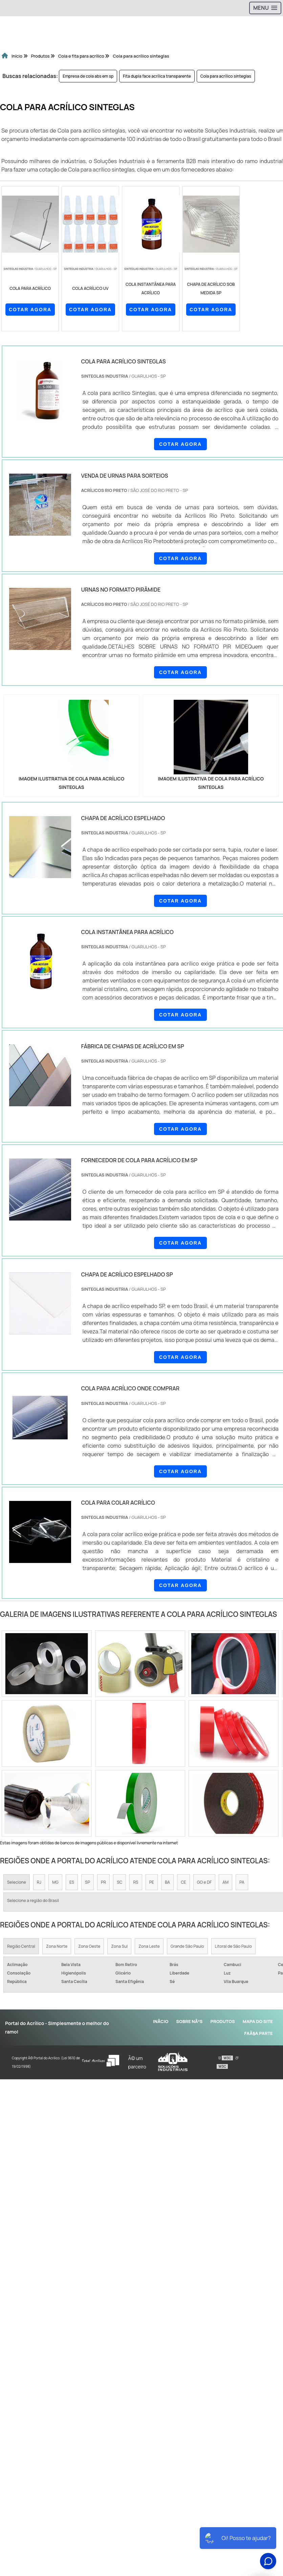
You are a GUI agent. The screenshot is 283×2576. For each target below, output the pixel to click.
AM (225, 1882)
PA (241, 1882)
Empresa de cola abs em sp (88, 76)
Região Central (21, 1946)
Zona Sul (119, 1946)
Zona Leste (149, 1946)
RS (135, 1882)
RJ (39, 1882)
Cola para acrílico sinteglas (225, 76)
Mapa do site (258, 2021)
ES (71, 1882)
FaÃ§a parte (258, 2033)
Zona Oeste (89, 1946)
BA (167, 1882)
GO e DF (204, 1882)
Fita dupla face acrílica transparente (157, 76)
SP (87, 1882)
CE (183, 1882)
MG (55, 1882)
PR (103, 1882)
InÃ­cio (160, 2021)
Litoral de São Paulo (233, 1946)
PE (151, 1882)
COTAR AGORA (30, 309)
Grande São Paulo (187, 1946)
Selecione (16, 1882)
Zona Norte (56, 1946)
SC (119, 1882)
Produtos (223, 2021)
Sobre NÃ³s (189, 2021)
